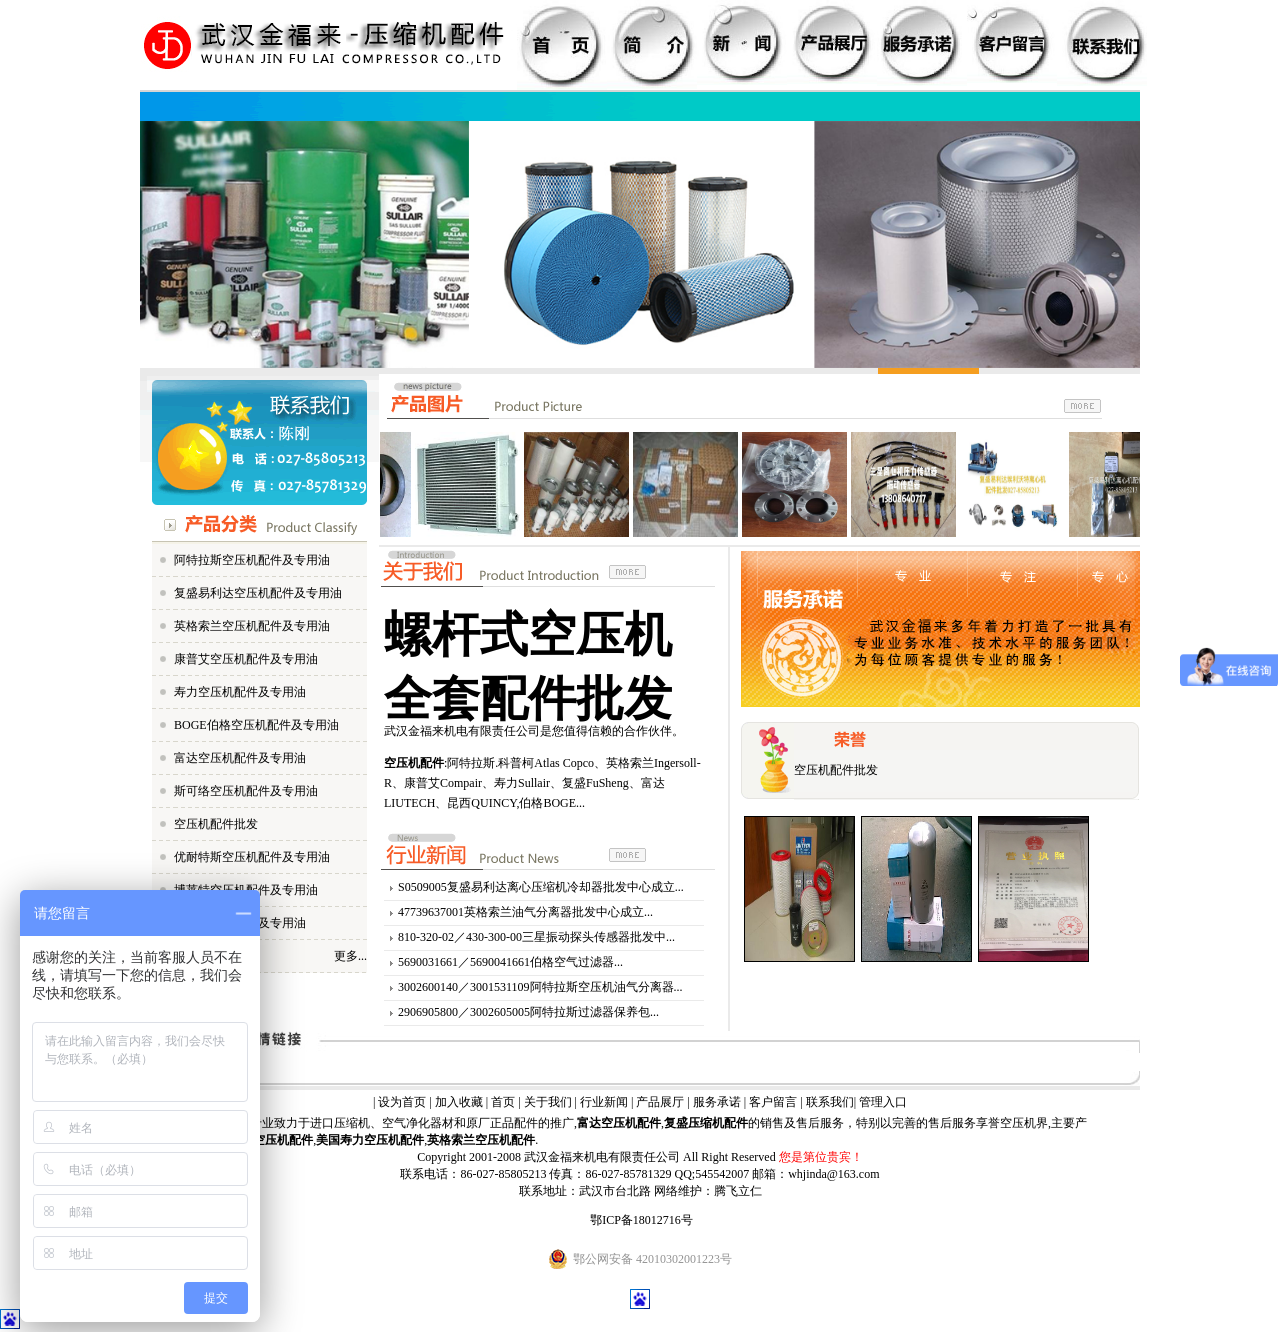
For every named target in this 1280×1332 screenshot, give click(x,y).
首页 (503, 1102)
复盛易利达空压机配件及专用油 (258, 593)
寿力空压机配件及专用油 (240, 692)
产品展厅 (660, 1102)
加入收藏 (459, 1102)
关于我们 (548, 1102)
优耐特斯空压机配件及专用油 (252, 857)
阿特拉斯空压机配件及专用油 (252, 560)
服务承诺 (717, 1102)
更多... (350, 956)
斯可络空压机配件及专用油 (246, 791)
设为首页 (402, 1102)
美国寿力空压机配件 (370, 1140)
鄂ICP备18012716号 (641, 1220)
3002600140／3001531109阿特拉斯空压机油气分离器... (540, 987)
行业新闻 (604, 1102)
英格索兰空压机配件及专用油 (252, 626)
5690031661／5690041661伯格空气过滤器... (510, 962)
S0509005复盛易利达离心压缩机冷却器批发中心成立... (541, 887)
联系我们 (830, 1102)
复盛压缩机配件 (706, 1123)
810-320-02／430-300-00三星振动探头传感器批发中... (536, 937)
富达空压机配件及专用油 (240, 758)
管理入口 (883, 1102)
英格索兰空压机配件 (481, 1140)
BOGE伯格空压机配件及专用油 (256, 725)
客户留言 (773, 1102)
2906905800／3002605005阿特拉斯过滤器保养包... (528, 1012)
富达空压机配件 (619, 1123)
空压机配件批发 (216, 824)
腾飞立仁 (738, 1191)
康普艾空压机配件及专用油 (246, 659)
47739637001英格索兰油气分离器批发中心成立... (525, 912)
